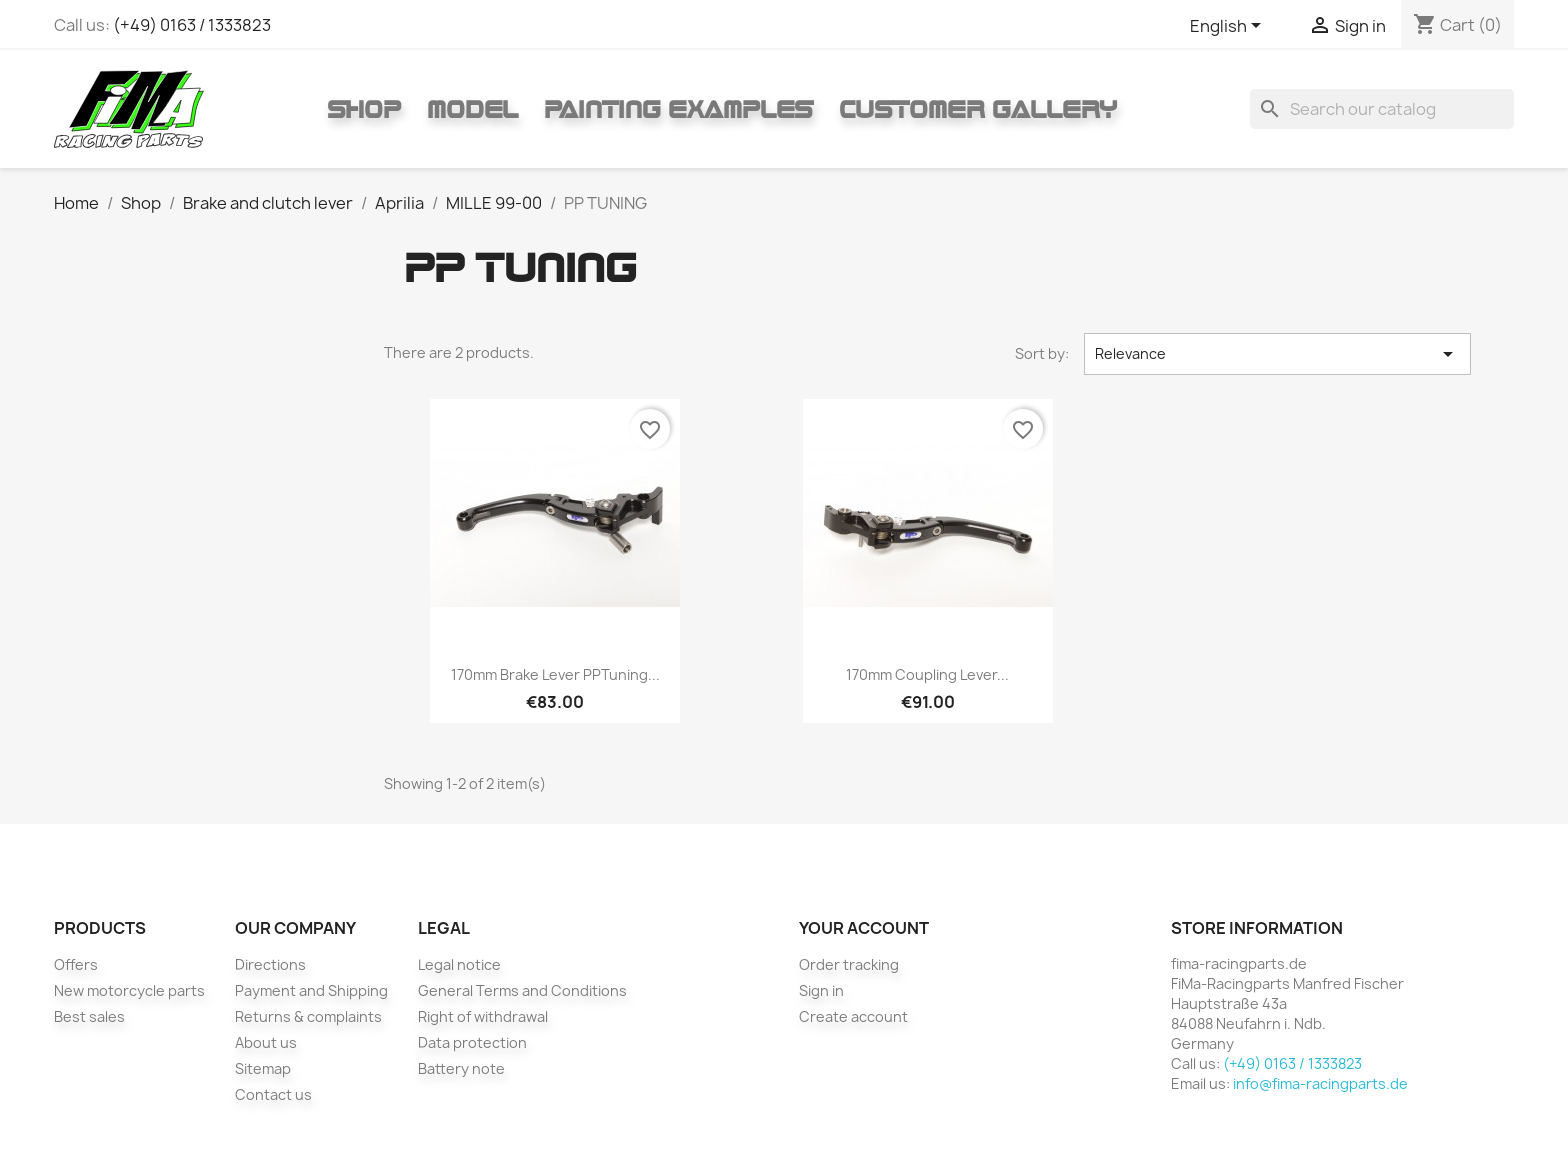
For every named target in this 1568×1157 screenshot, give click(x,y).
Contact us (273, 1094)
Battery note (461, 1068)
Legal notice (459, 964)
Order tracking (849, 964)
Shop (364, 109)
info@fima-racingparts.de (1320, 1083)
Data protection (472, 1042)
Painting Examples (678, 109)
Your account (864, 928)
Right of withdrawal (483, 1016)
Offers (76, 964)
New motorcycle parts (129, 990)
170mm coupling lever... (927, 674)
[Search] (1382, 109)
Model (472, 109)
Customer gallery (978, 109)
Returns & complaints (308, 1016)
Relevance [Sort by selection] (1278, 354)
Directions (270, 964)
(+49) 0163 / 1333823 (192, 25)
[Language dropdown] (1229, 27)
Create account (853, 1016)
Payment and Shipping (311, 990)
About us (266, 1042)
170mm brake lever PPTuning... (555, 674)
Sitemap (263, 1068)
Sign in (821, 990)
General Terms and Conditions (522, 990)
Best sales (89, 1016)
